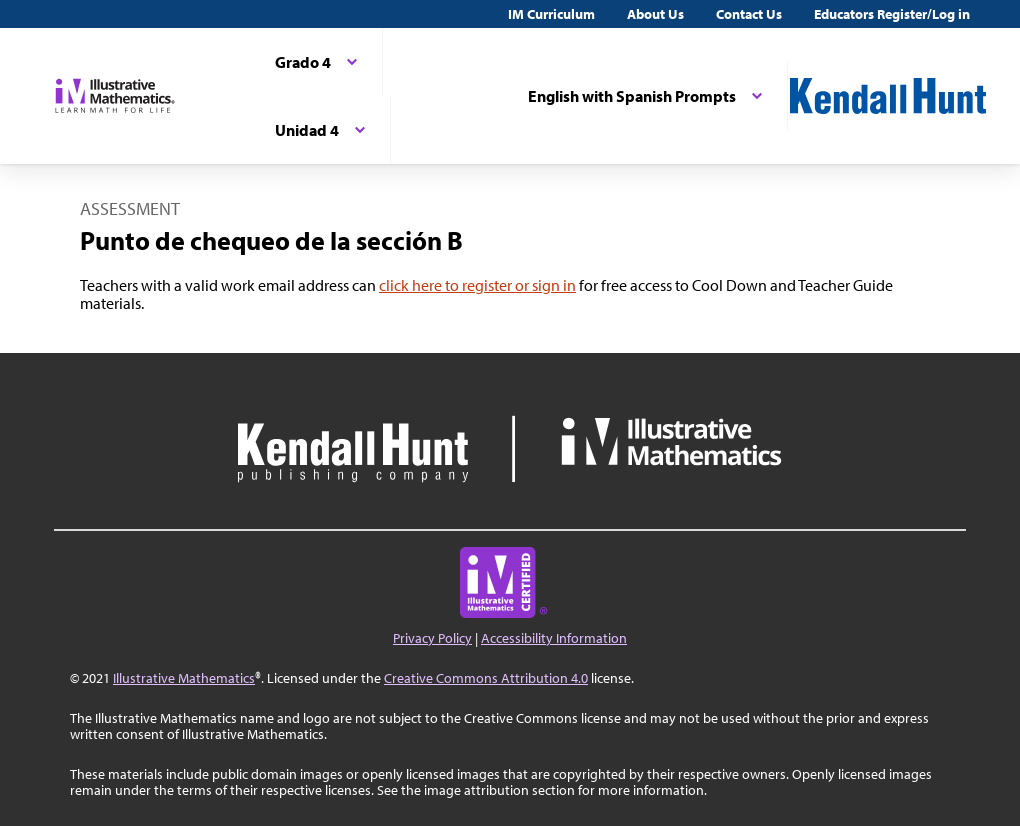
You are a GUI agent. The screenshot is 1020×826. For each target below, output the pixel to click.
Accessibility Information (554, 638)
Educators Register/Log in (892, 14)
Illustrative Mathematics (184, 678)
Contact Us (749, 14)
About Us (655, 14)
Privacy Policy (432, 638)
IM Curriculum (551, 14)
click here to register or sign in (477, 285)
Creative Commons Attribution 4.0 (486, 678)
